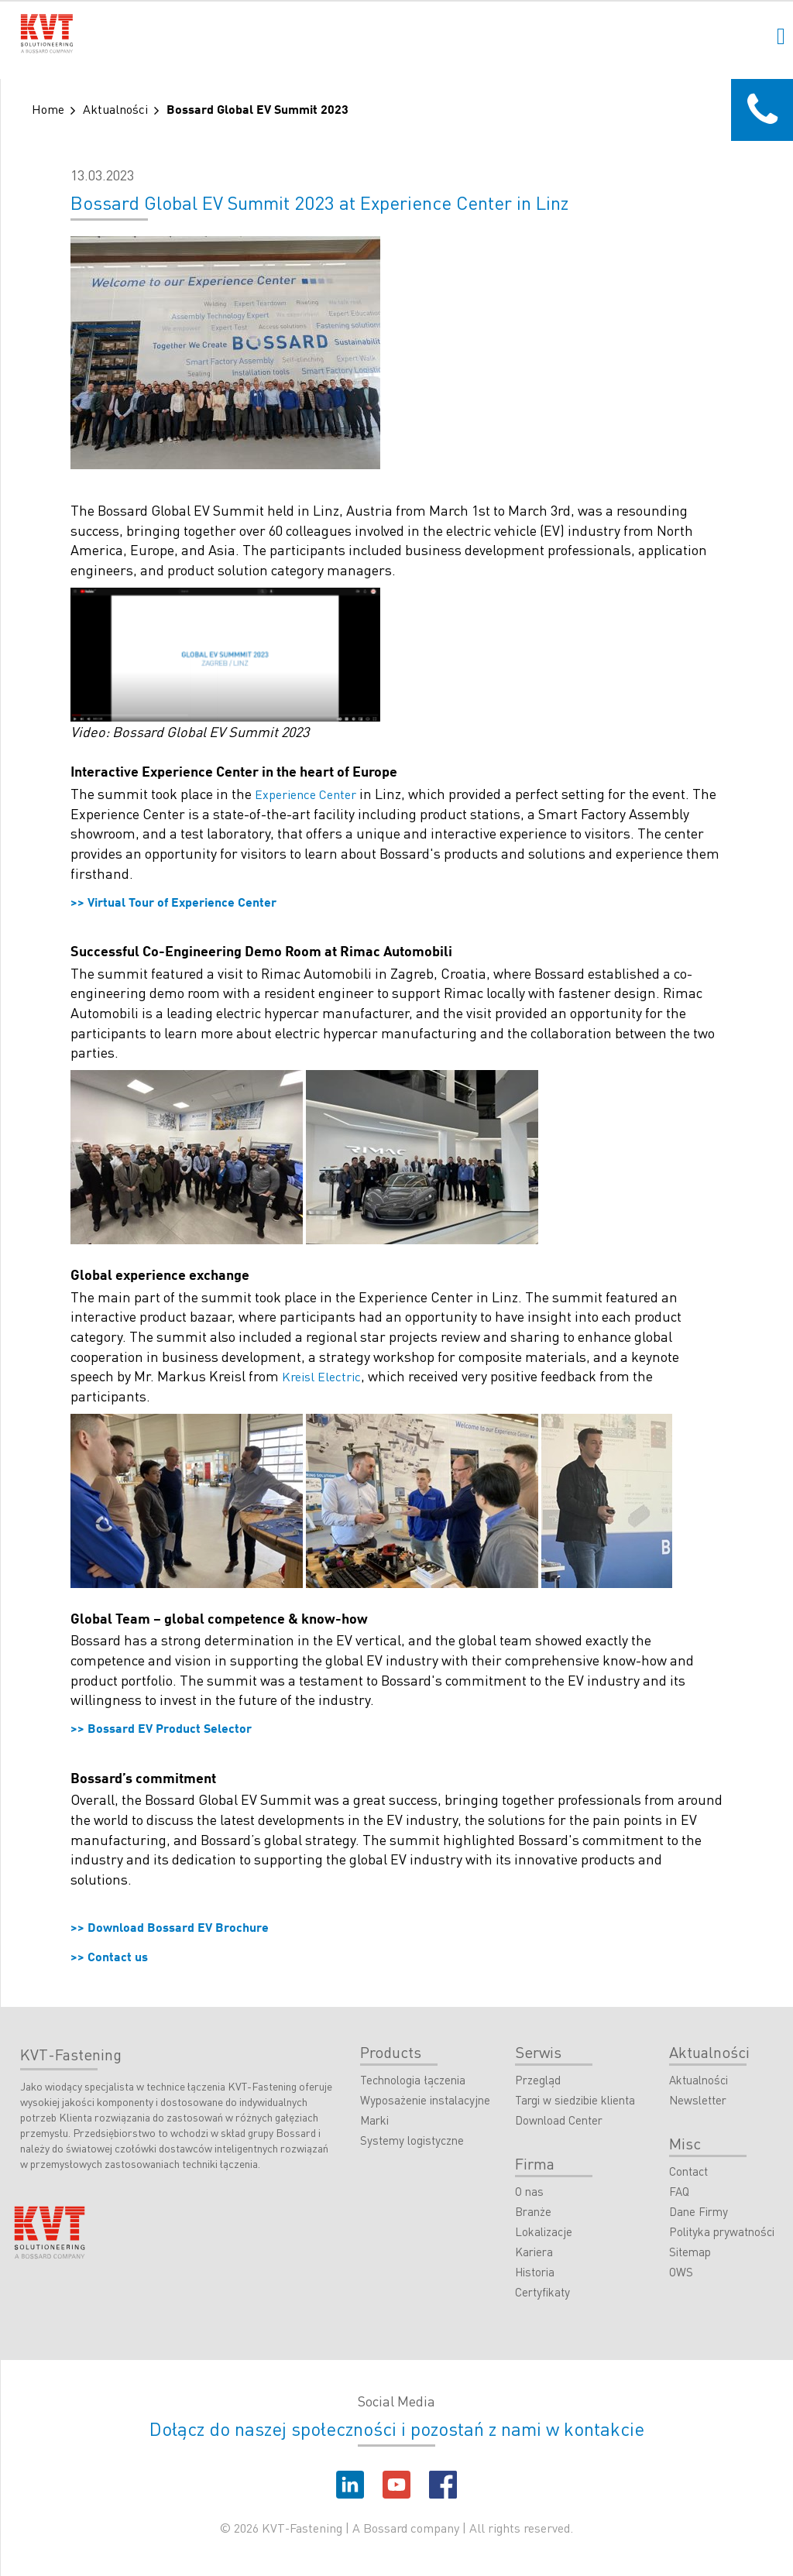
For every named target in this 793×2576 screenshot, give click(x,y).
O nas (529, 2192)
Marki (374, 2121)
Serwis (538, 2052)
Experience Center (305, 794)
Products (390, 2052)
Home (48, 109)
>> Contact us (109, 1958)
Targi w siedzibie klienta (575, 2101)
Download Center (558, 2121)
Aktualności (115, 109)
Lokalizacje (543, 2232)
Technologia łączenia (412, 2080)
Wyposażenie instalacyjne (425, 2101)
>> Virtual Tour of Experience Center (173, 903)
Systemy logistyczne (412, 2141)
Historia (534, 2272)
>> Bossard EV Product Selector (161, 1730)
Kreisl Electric (321, 1376)
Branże (533, 2212)
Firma (534, 2163)
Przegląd (538, 2080)
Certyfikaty (542, 2293)
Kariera (534, 2252)
